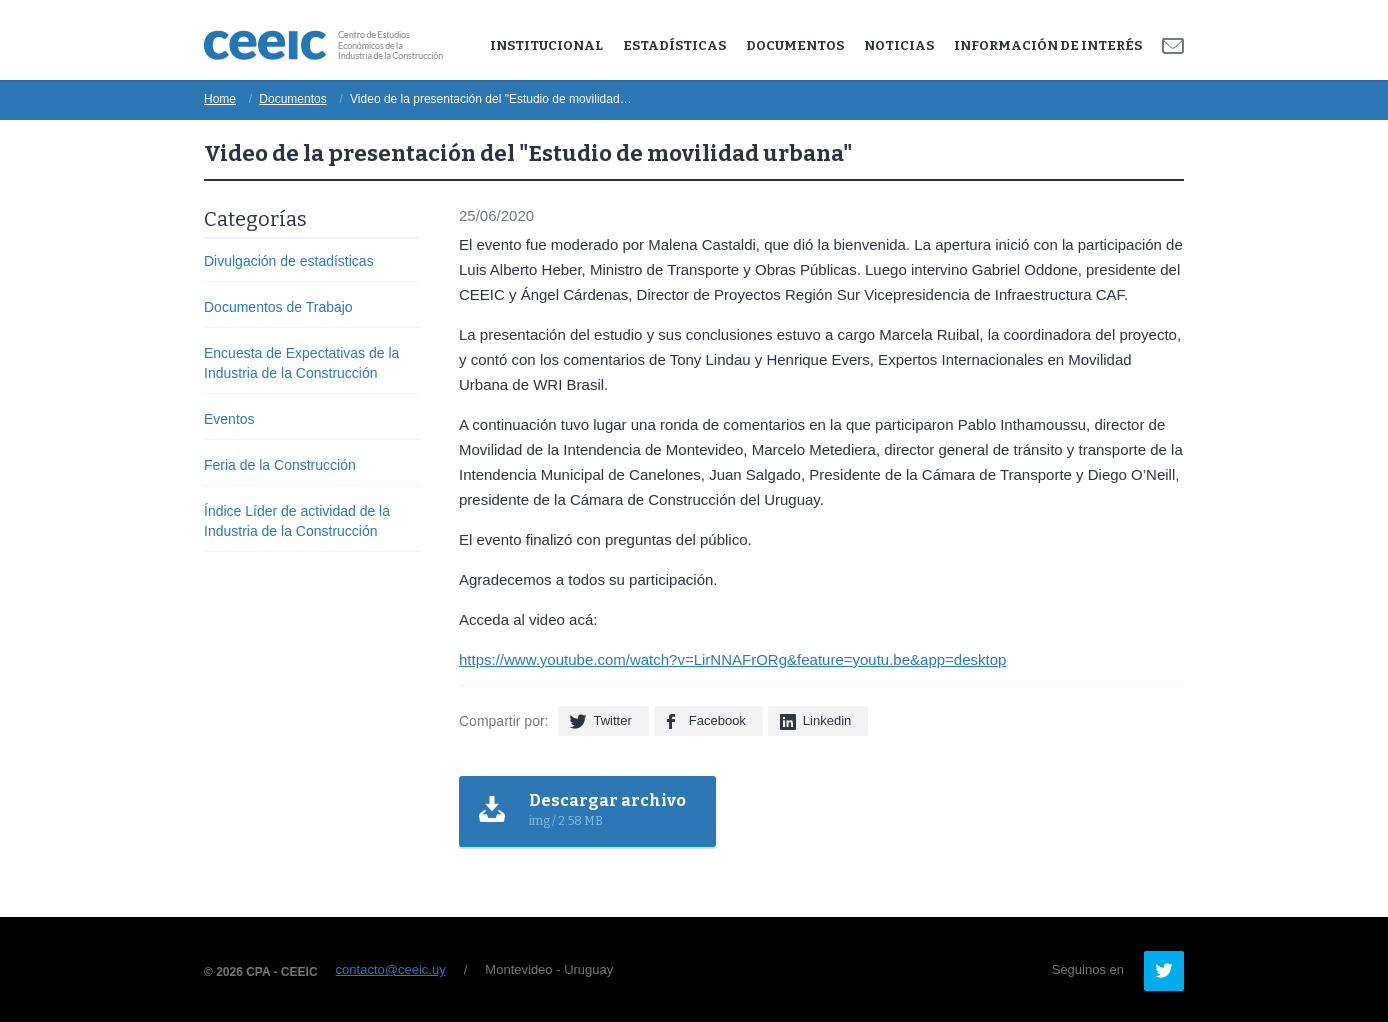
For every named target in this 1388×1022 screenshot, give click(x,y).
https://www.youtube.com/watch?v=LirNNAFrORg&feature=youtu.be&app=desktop (732, 659)
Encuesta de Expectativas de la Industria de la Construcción (301, 363)
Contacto (1173, 46)
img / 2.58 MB (607, 809)
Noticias (899, 45)
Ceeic (323, 45)
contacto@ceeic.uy (391, 969)
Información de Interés (1048, 45)
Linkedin (827, 720)
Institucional (546, 45)
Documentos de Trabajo (278, 307)
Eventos (229, 419)
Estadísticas (674, 45)
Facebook (717, 720)
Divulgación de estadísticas (289, 261)
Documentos (795, 45)
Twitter (612, 720)
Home (220, 99)
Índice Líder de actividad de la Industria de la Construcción (297, 521)
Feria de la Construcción (280, 465)
